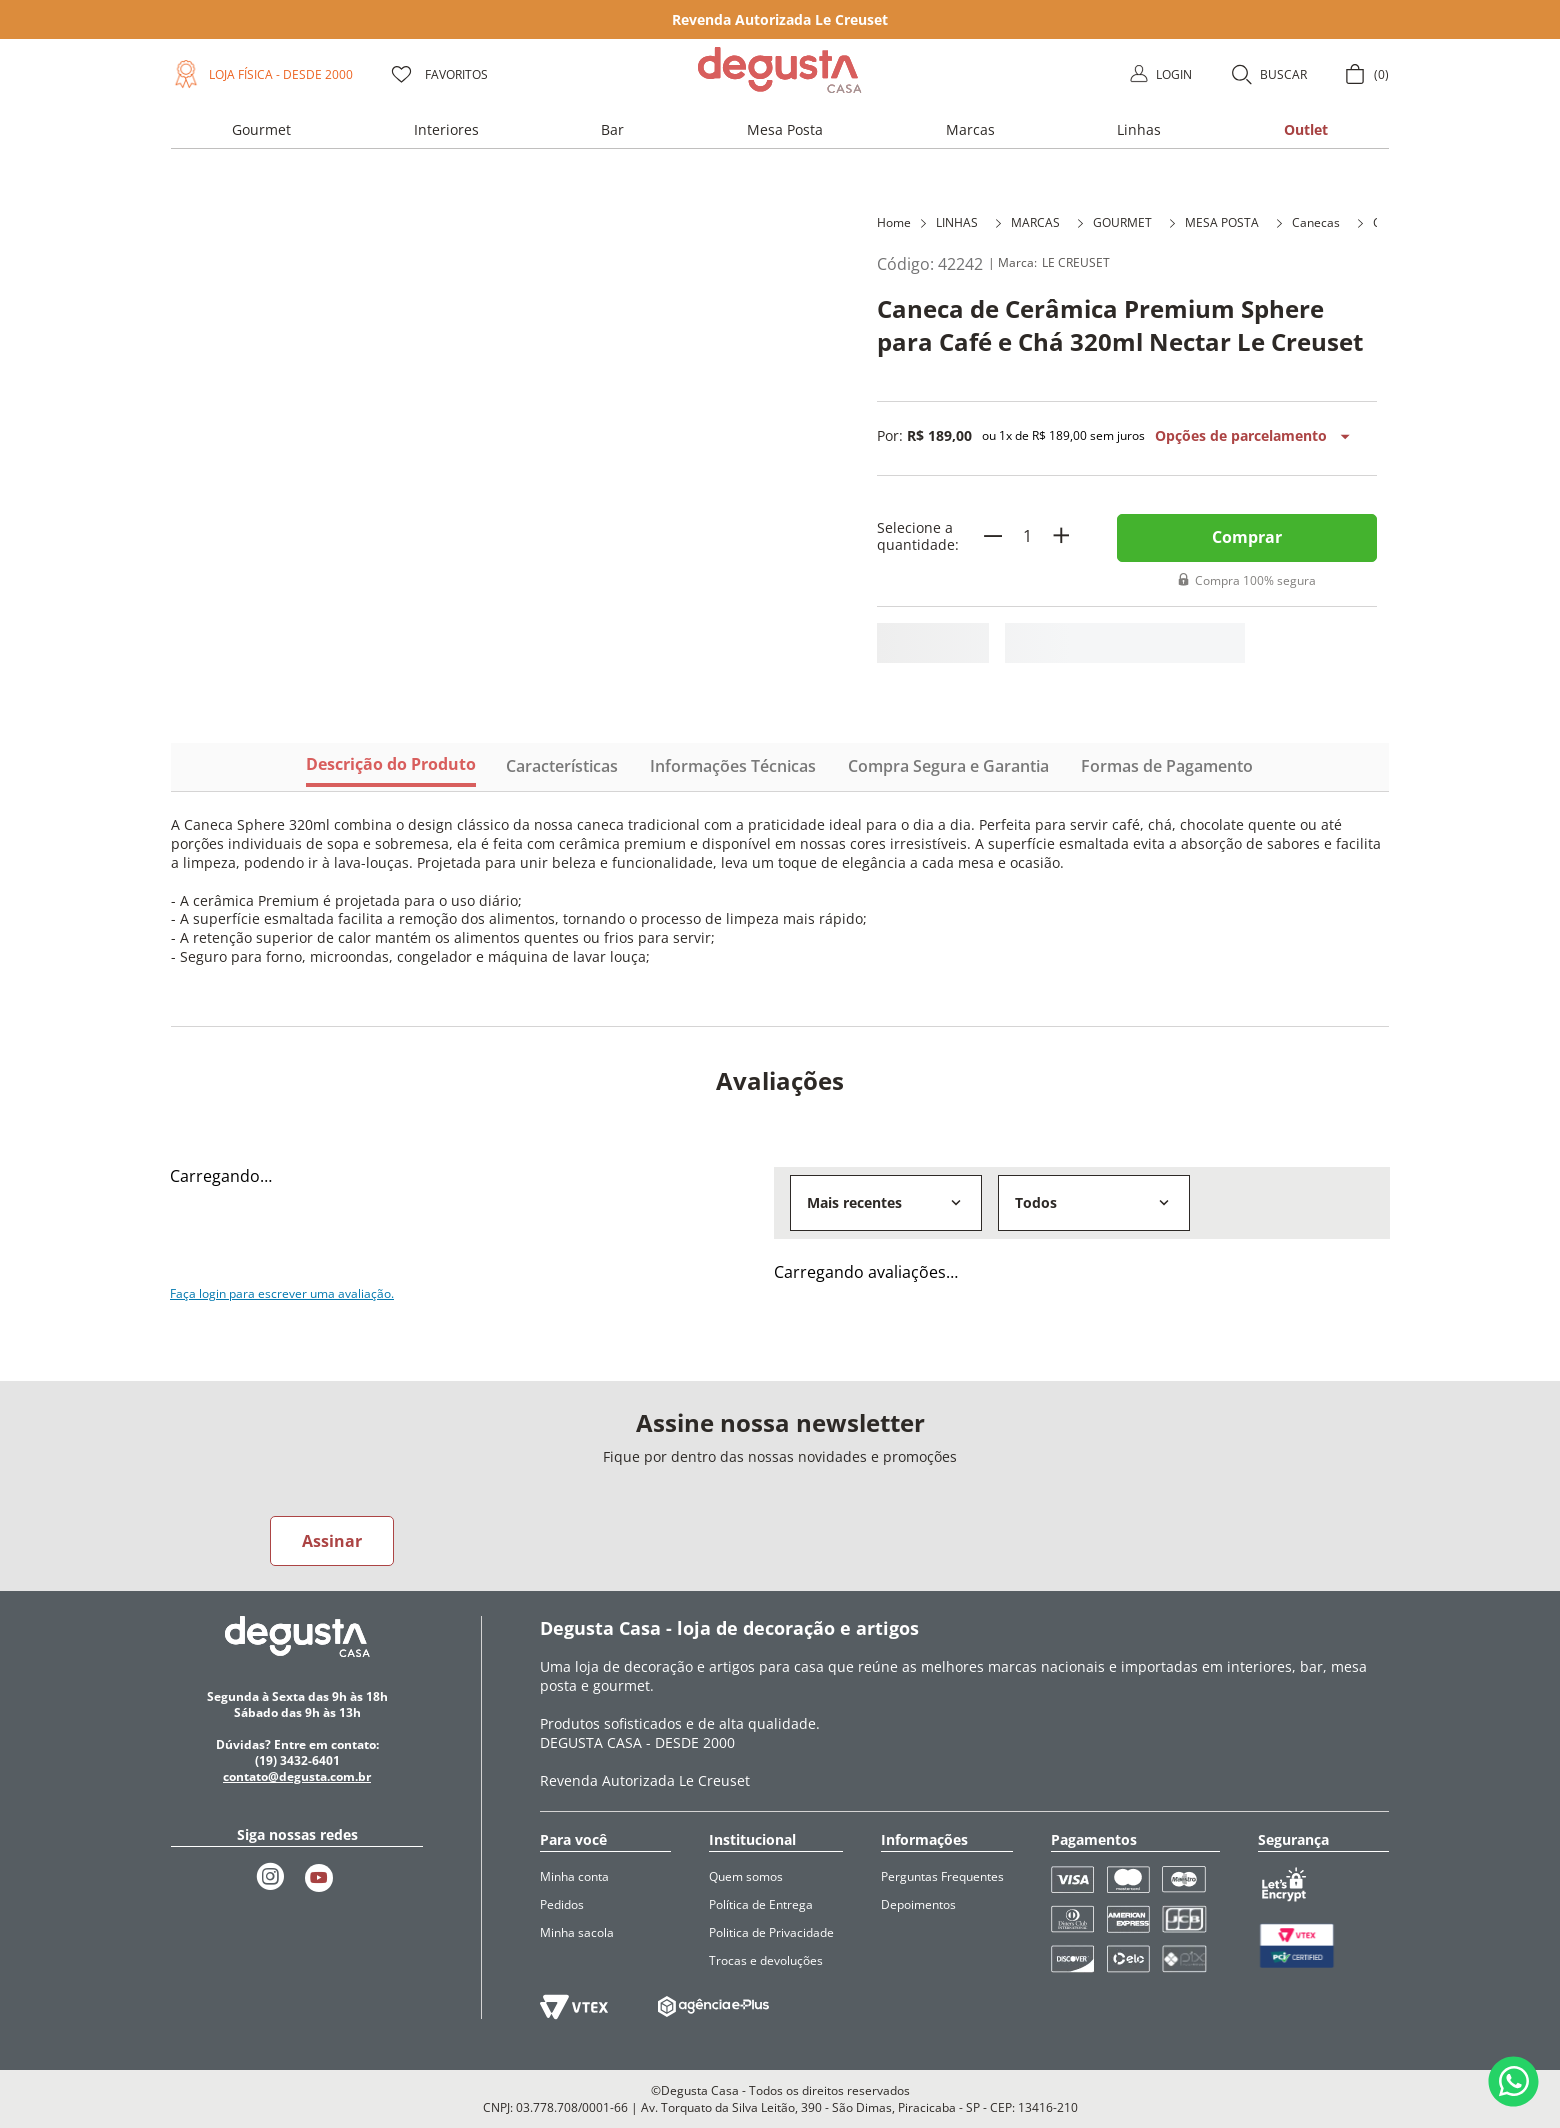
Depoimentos (918, 1904)
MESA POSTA (1222, 223)
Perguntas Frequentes (942, 1876)
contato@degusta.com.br (297, 1776)
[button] (1268, 74)
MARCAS (1035, 223)
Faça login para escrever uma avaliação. (282, 1294)
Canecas (1316, 223)
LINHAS (957, 223)
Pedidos (562, 1904)
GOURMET (1122, 223)
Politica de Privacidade (771, 1932)
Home (894, 223)
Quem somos (746, 1876)
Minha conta (574, 1876)
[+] (1061, 535)
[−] (993, 535)
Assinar (332, 1541)
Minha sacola (577, 1932)
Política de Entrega (761, 1904)
